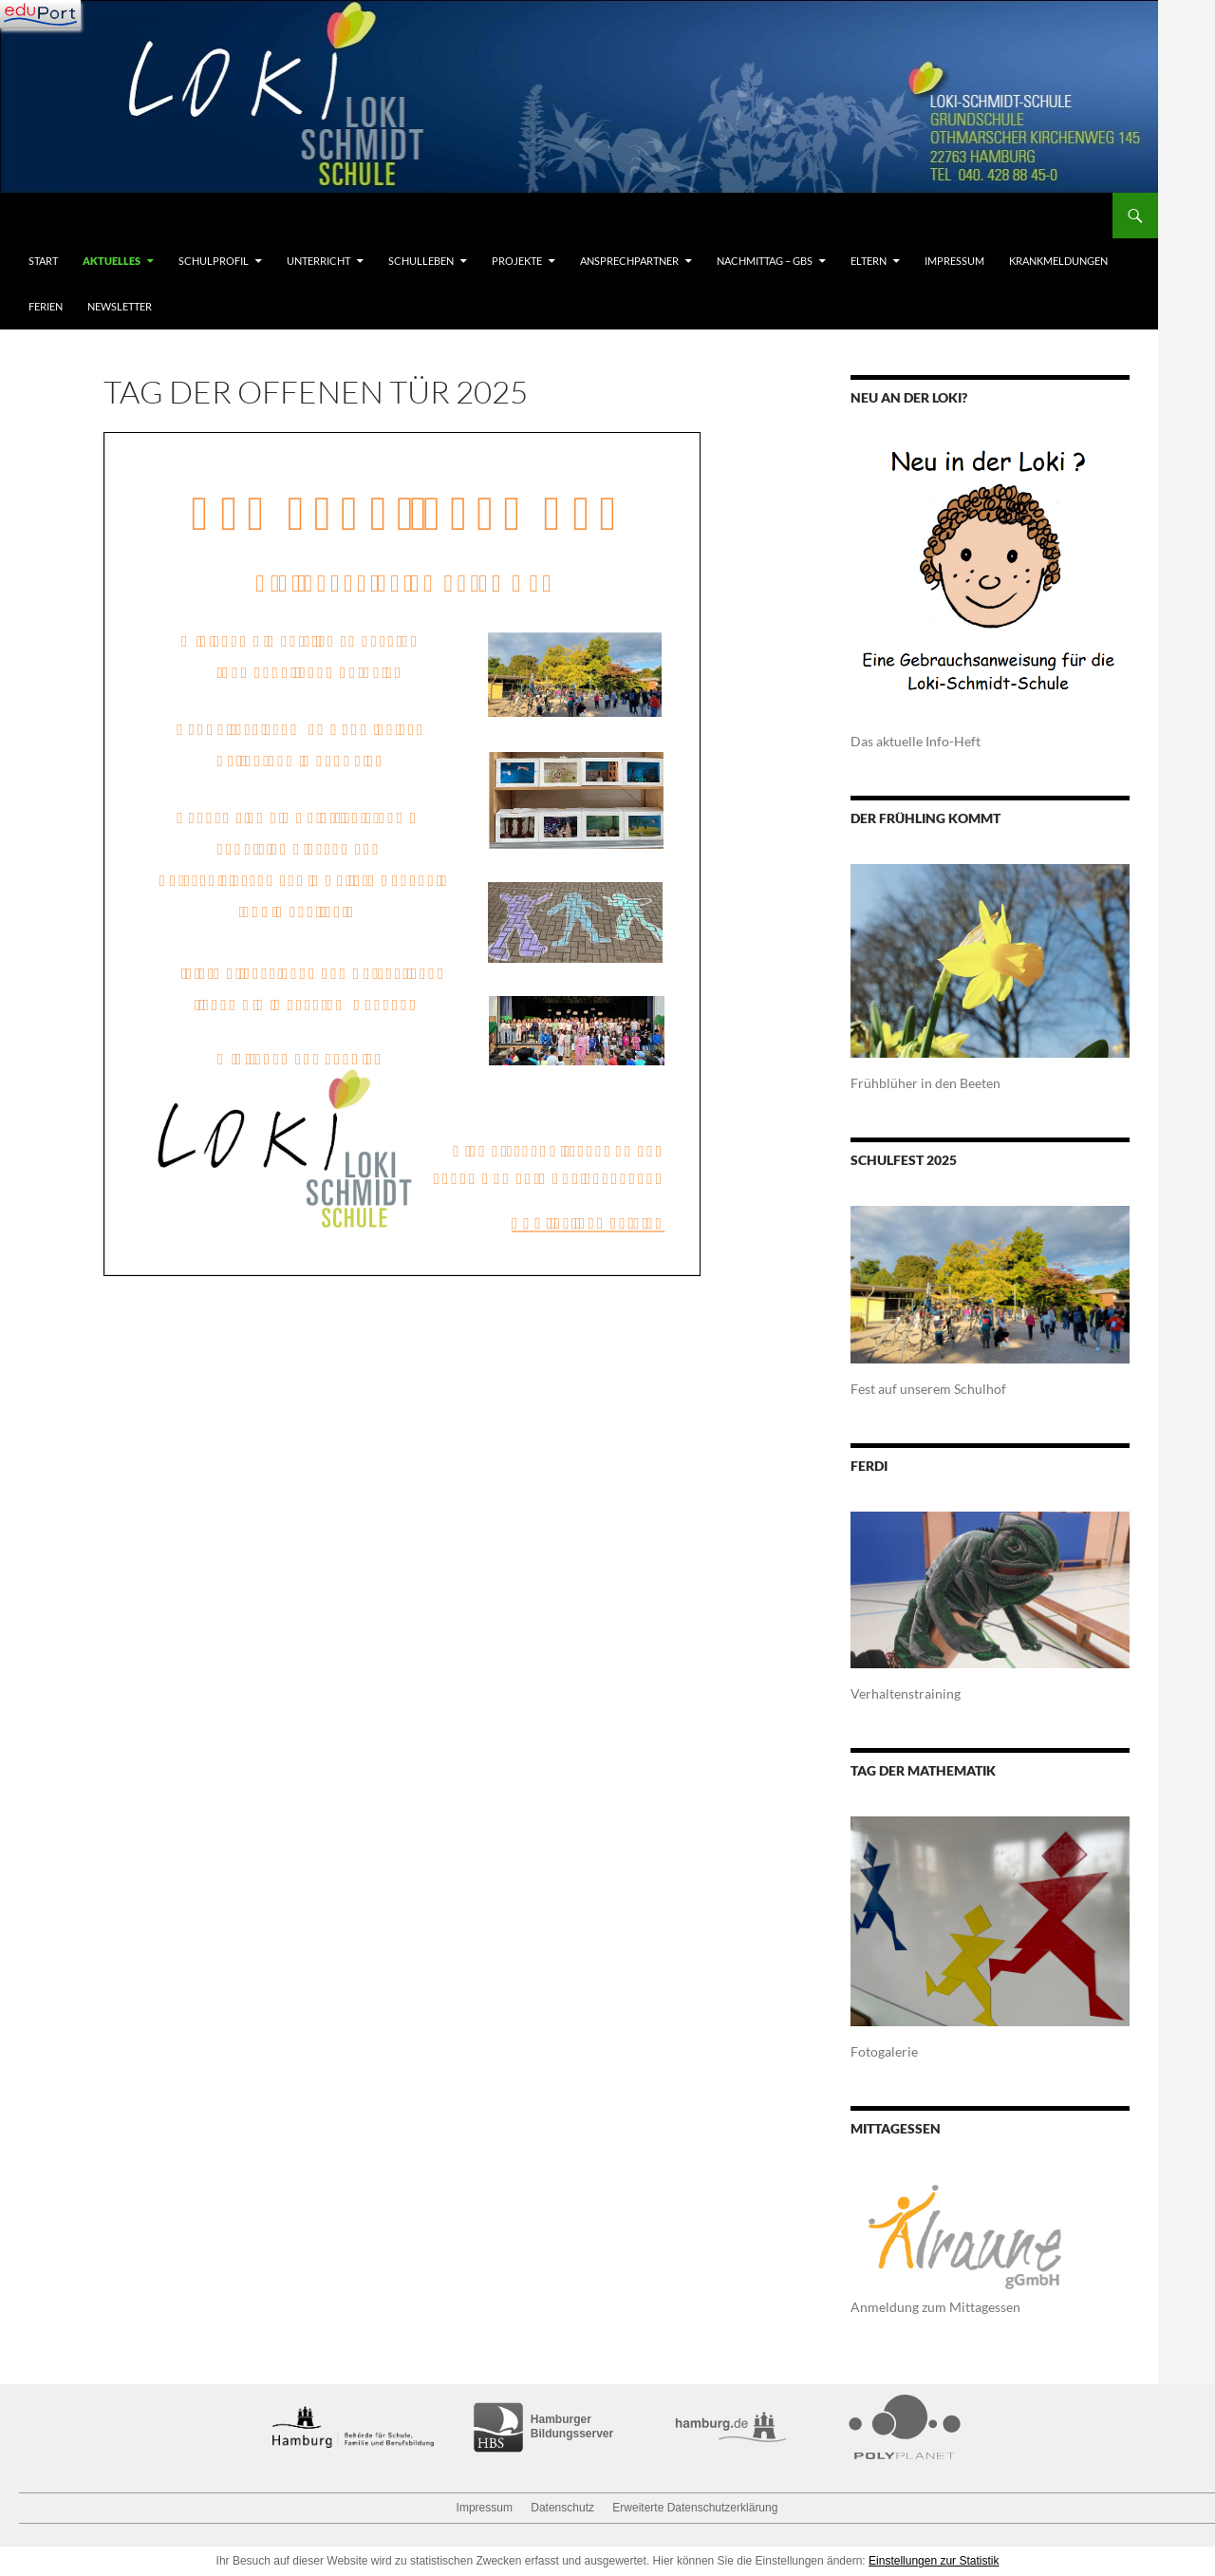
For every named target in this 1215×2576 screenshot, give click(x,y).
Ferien (45, 306)
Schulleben (421, 260)
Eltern (868, 260)
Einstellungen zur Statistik (934, 2560)
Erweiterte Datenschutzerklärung (694, 2507)
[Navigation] (40, 14)
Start (43, 260)
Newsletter (119, 306)
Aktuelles (111, 260)
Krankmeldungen (1058, 260)
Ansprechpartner (629, 260)
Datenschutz (562, 2507)
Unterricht (318, 260)
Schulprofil (213, 260)
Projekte (517, 260)
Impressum (954, 260)
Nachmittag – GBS (765, 260)
